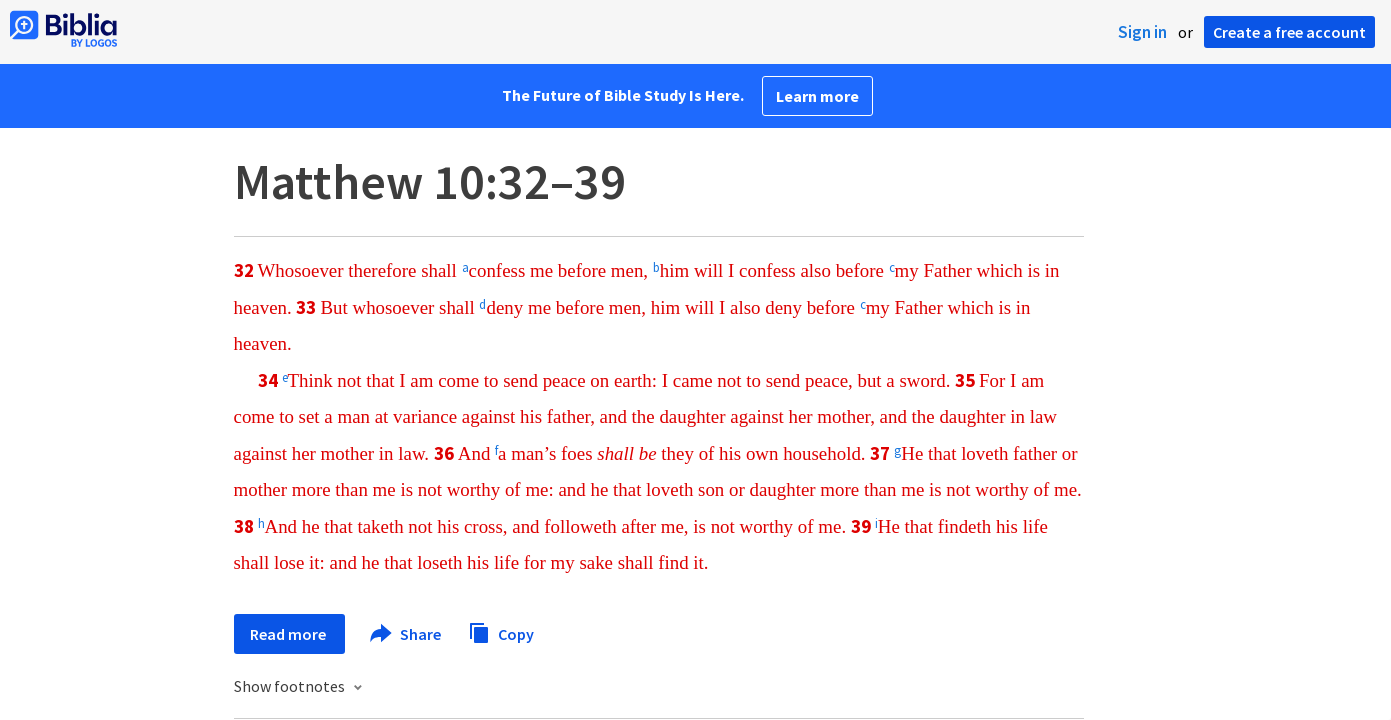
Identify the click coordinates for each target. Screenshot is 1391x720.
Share (406, 634)
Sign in (1142, 32)
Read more (289, 634)
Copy (501, 631)
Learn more (817, 96)
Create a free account (1289, 32)
